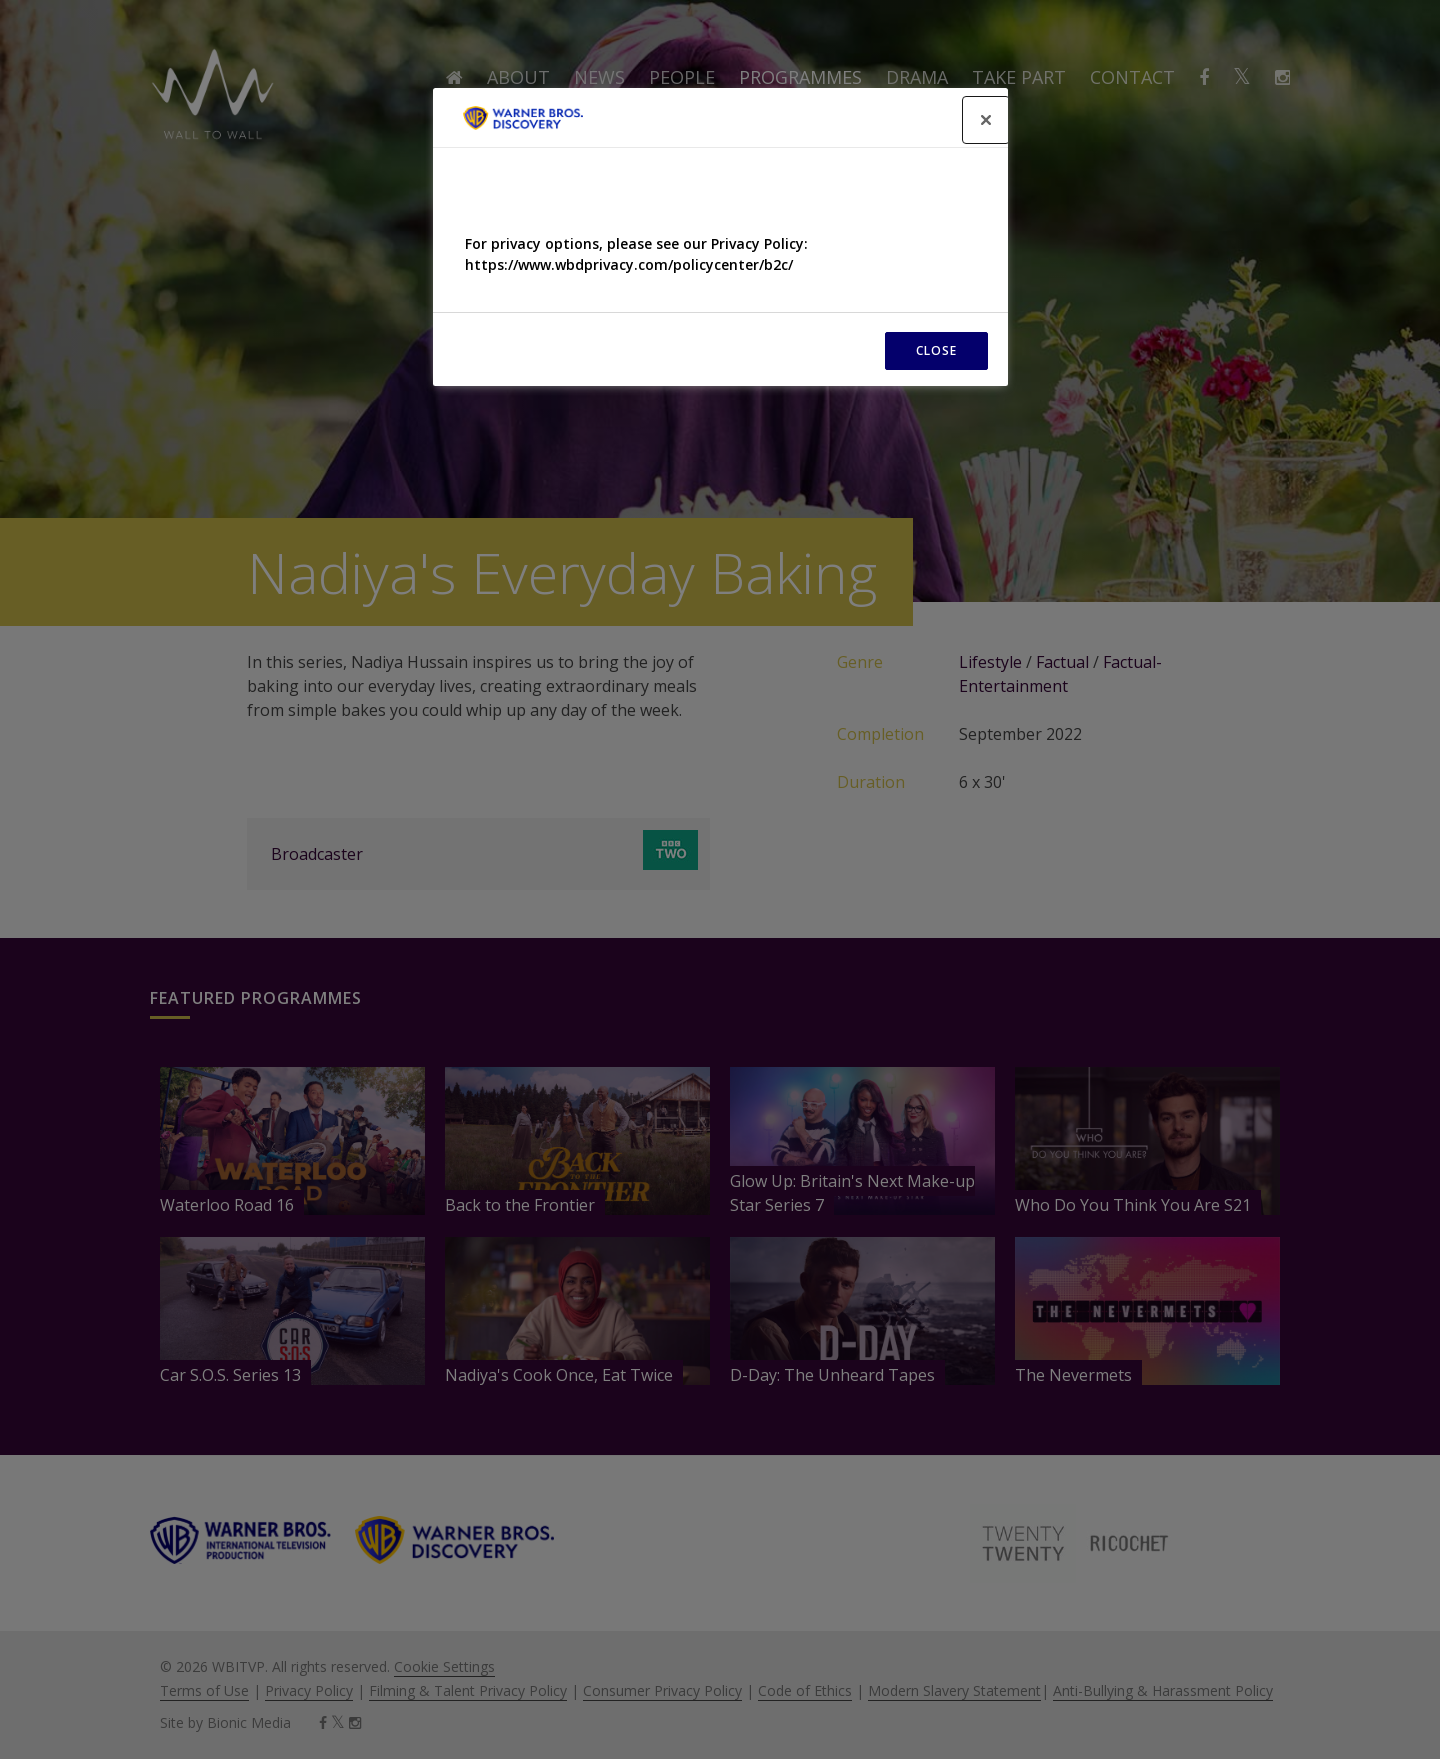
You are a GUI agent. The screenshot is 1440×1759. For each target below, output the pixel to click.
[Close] (986, 120)
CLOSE (936, 350)
